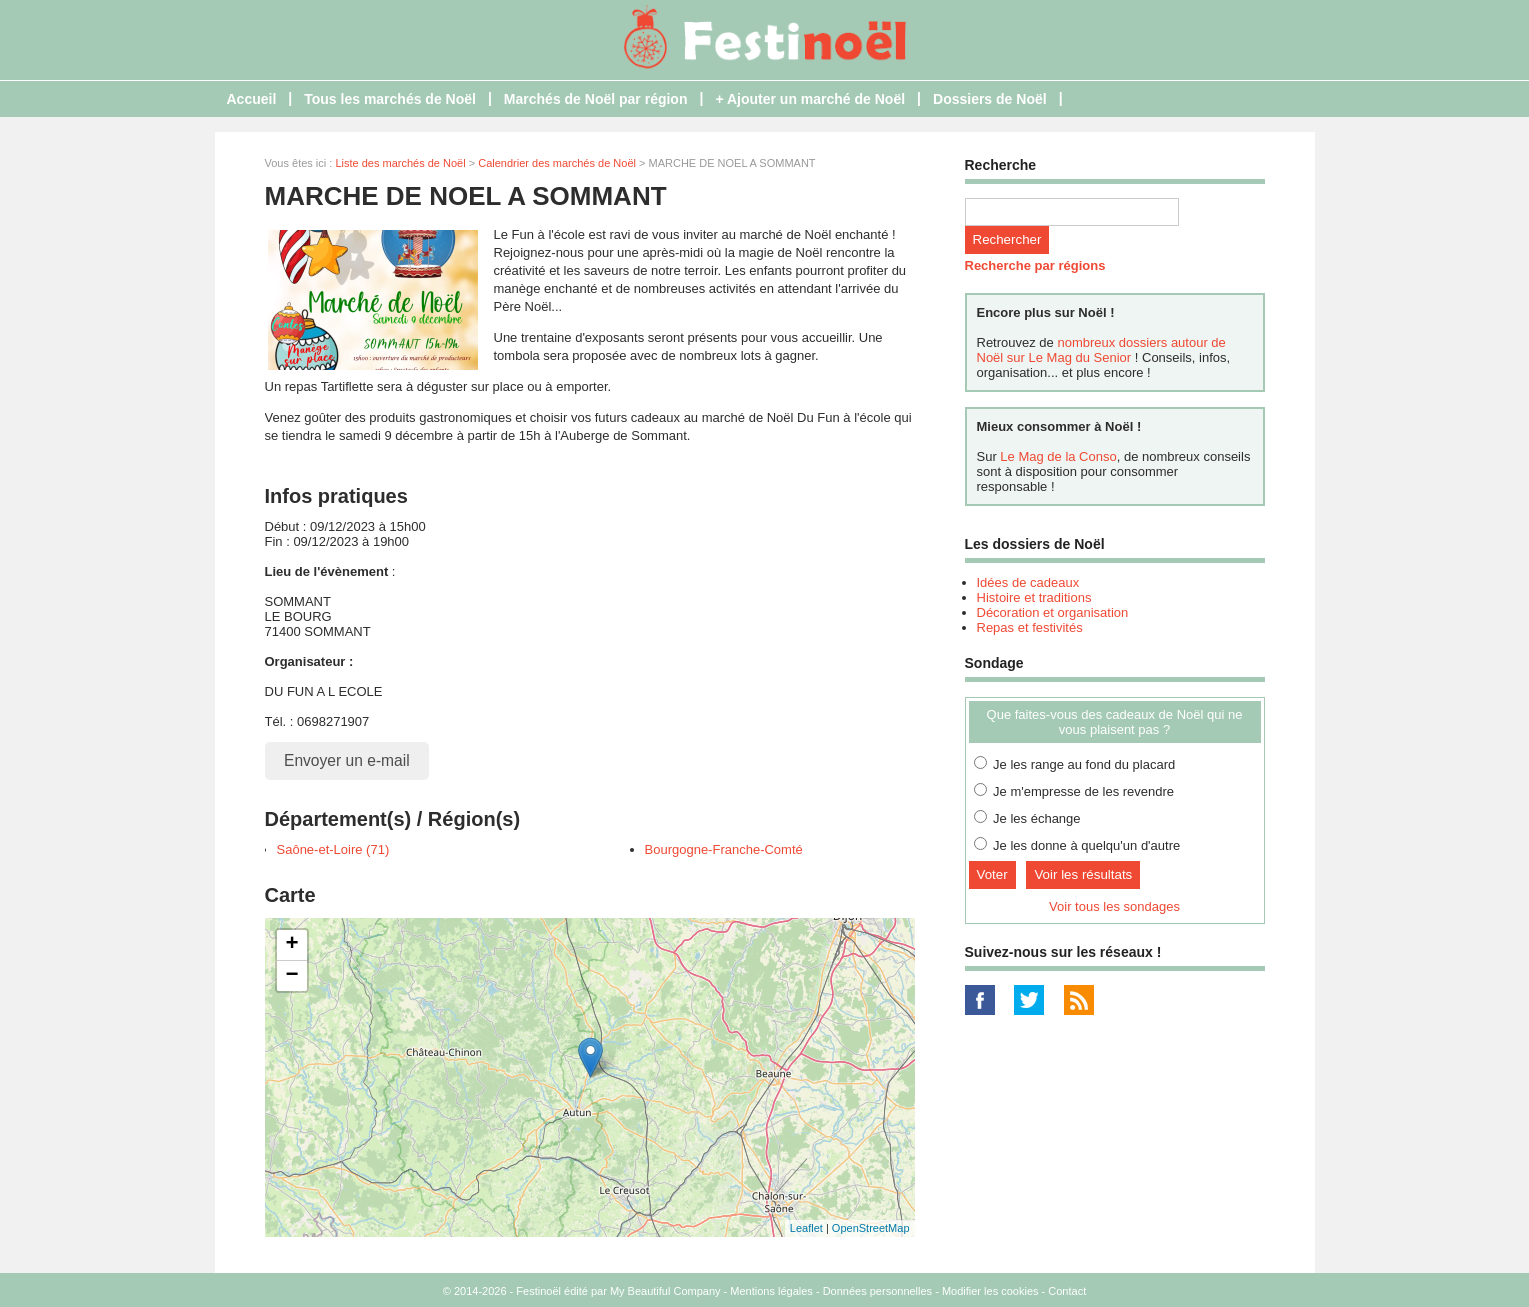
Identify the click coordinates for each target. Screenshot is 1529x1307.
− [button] (291, 976)
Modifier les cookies (990, 1291)
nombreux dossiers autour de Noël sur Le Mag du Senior (1101, 350)
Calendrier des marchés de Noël (557, 163)
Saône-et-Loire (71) (333, 849)
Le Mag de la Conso (1058, 456)
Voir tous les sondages (1114, 906)
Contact (1067, 1291)
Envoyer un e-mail (347, 760)
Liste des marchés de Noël (400, 163)
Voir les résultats (1083, 874)
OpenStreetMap (871, 1228)
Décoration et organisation (1053, 612)
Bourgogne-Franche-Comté (724, 849)
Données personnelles (877, 1291)
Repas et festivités (1030, 627)
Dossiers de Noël (990, 99)
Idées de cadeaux (1028, 582)
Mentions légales (771, 1291)
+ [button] (291, 945)
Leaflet (806, 1228)
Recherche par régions (1035, 265)
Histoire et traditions (1034, 597)
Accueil (252, 99)
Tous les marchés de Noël (390, 99)
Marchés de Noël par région (596, 99)
